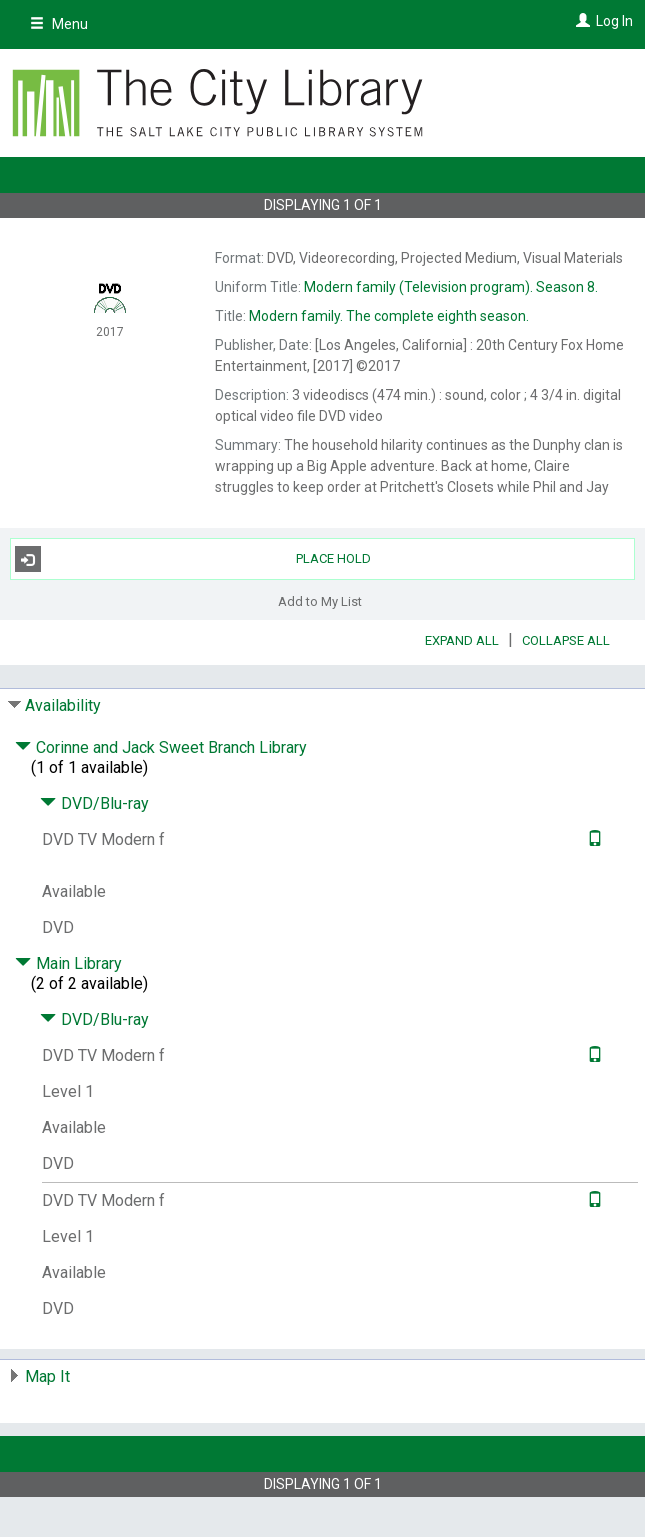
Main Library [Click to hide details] (68, 963)
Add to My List (320, 600)
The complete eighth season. (389, 316)
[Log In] (580, 21)
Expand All (462, 640)
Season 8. (451, 287)
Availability (63, 705)
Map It (47, 1376)
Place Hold (193, 559)
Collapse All (566, 640)
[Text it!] (592, 839)
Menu (59, 24)
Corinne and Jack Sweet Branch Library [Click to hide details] (161, 747)
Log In (614, 21)
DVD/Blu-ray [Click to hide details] (94, 803)
